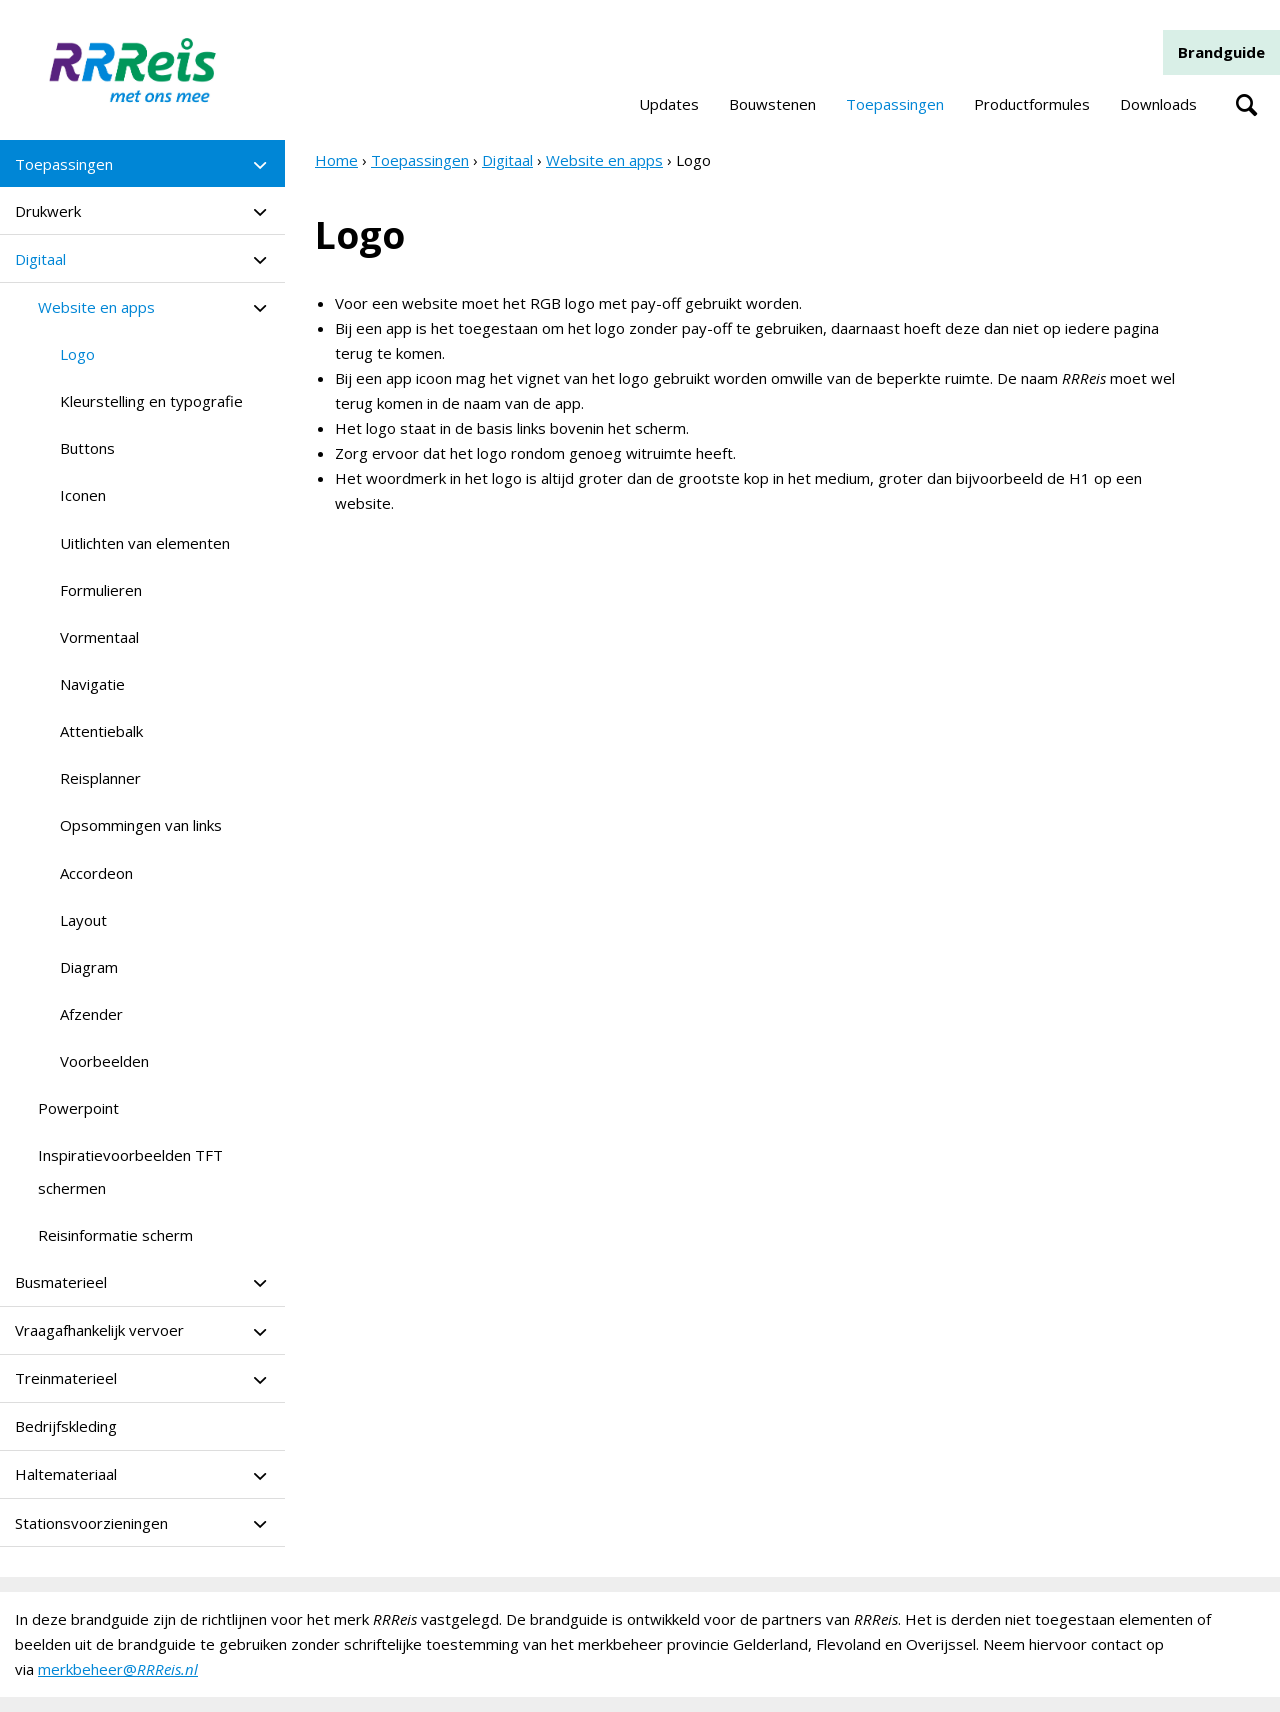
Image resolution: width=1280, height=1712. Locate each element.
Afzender (91, 1014)
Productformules (1032, 104)
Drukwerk (48, 211)
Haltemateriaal (66, 1474)
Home (336, 160)
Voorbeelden (104, 1061)
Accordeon (96, 873)
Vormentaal (99, 637)
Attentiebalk (101, 731)
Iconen (83, 495)
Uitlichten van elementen (145, 543)
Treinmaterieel (66, 1378)
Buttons (87, 448)
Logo (77, 354)
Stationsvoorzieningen (91, 1523)
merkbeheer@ (118, 1669)
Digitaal (40, 259)
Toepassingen (895, 104)
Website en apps (96, 307)
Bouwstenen (772, 104)
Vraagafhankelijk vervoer (99, 1330)
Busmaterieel (61, 1282)
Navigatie (92, 684)
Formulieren (101, 590)
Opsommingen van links (141, 825)
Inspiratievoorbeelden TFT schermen (130, 1171)
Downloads (1158, 104)
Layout (83, 920)
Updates (669, 104)
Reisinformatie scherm (115, 1235)
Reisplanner (100, 778)
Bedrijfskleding (66, 1426)
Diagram (89, 967)
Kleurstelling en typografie (151, 401)
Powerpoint (78, 1108)
